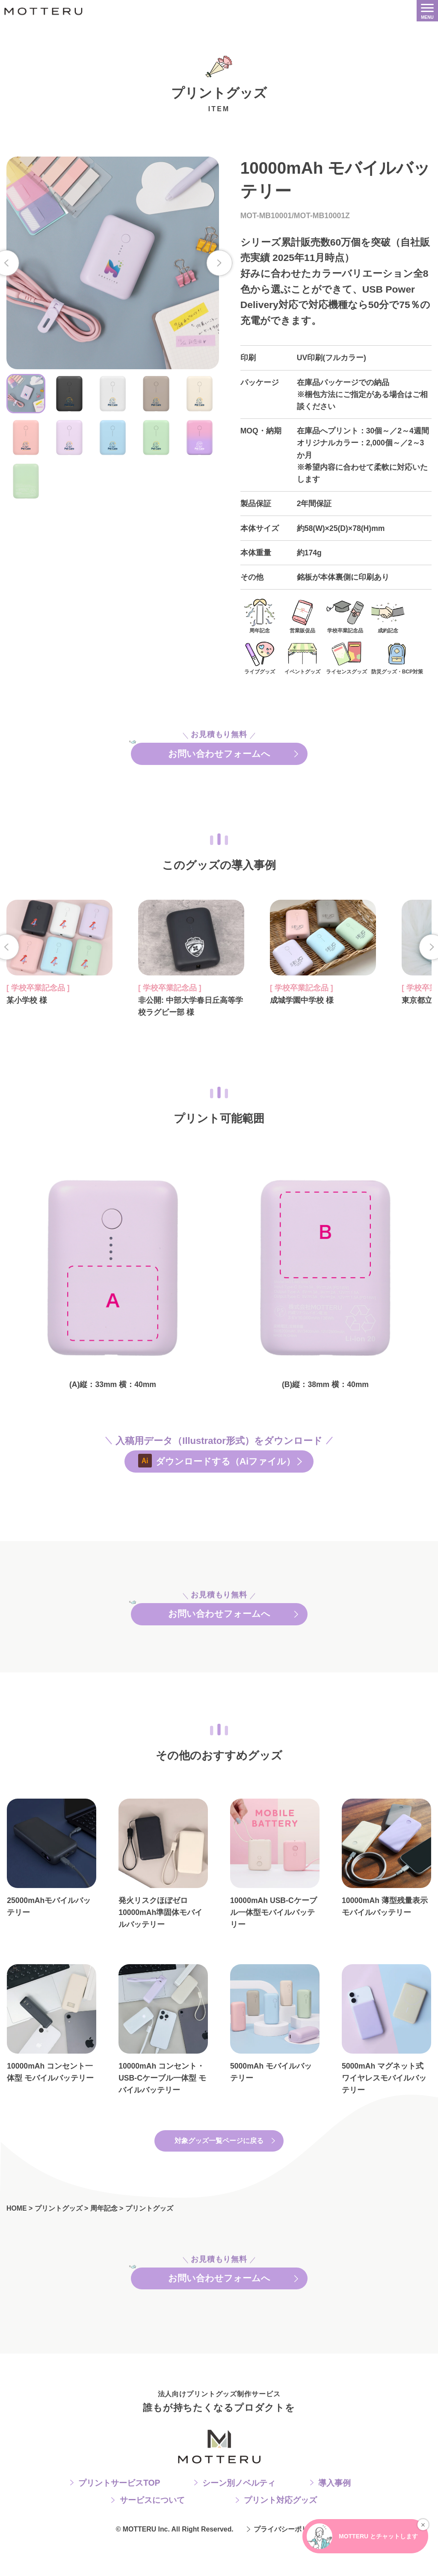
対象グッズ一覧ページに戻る (219, 2165)
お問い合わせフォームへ (219, 756)
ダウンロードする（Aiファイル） (227, 1472)
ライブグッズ (259, 657)
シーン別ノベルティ (238, 2516)
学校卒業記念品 (345, 616)
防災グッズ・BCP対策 (397, 657)
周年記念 (259, 616)
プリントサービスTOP (119, 2516)
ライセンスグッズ (346, 657)
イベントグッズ (302, 657)
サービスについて (152, 2533)
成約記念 (388, 616)
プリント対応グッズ (280, 2533)
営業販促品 (302, 616)
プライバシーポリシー (288, 2563)
